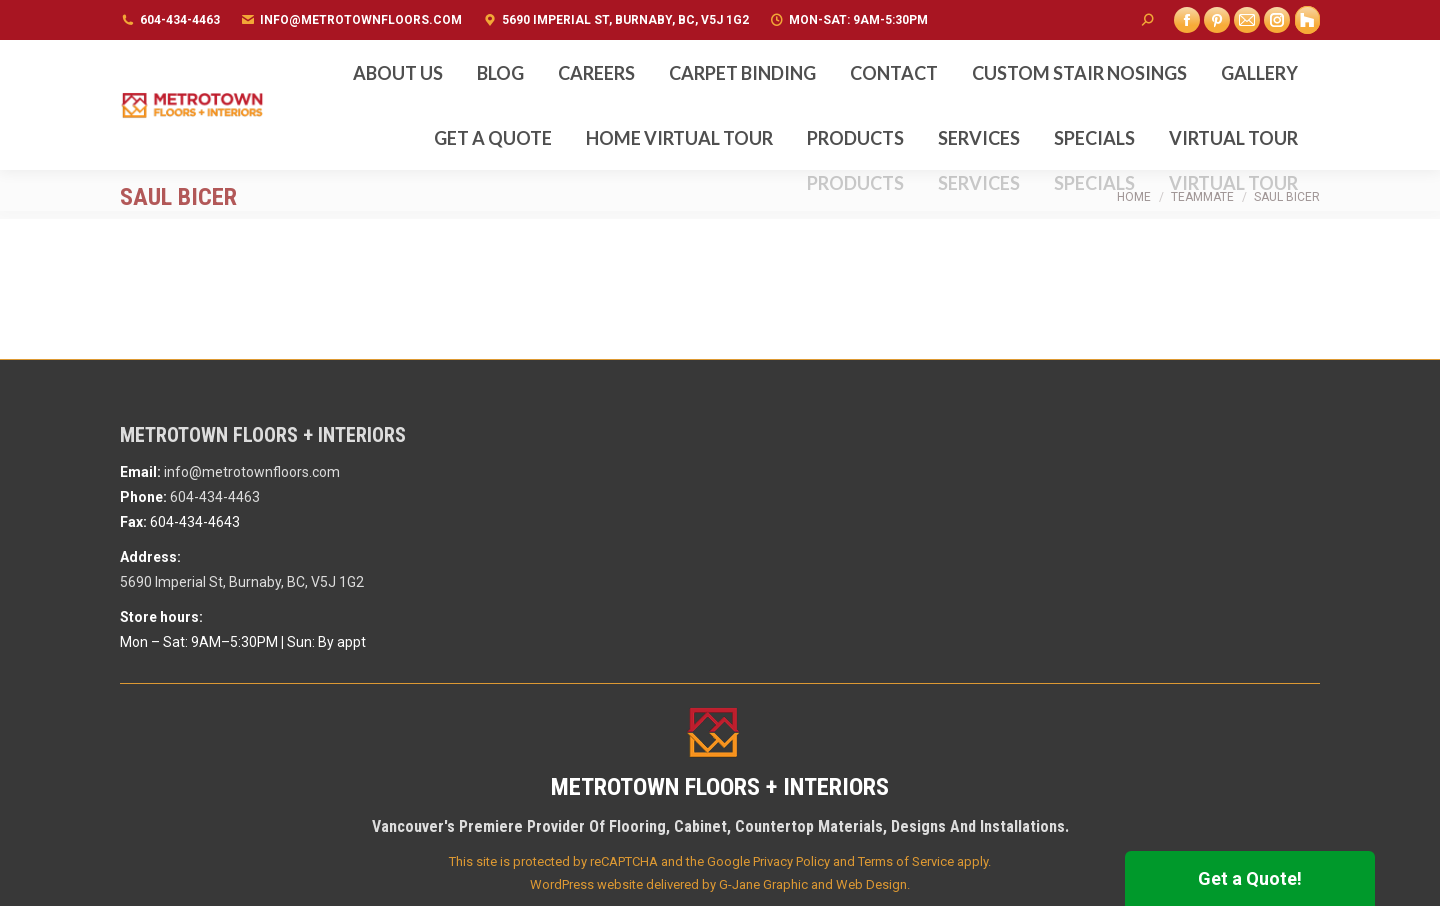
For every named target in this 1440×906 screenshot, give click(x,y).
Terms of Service (906, 861)
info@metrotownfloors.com (361, 20)
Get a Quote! (1250, 878)
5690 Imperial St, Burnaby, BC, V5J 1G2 (625, 20)
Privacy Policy (791, 861)
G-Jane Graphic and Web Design (813, 884)
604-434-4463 (180, 20)
